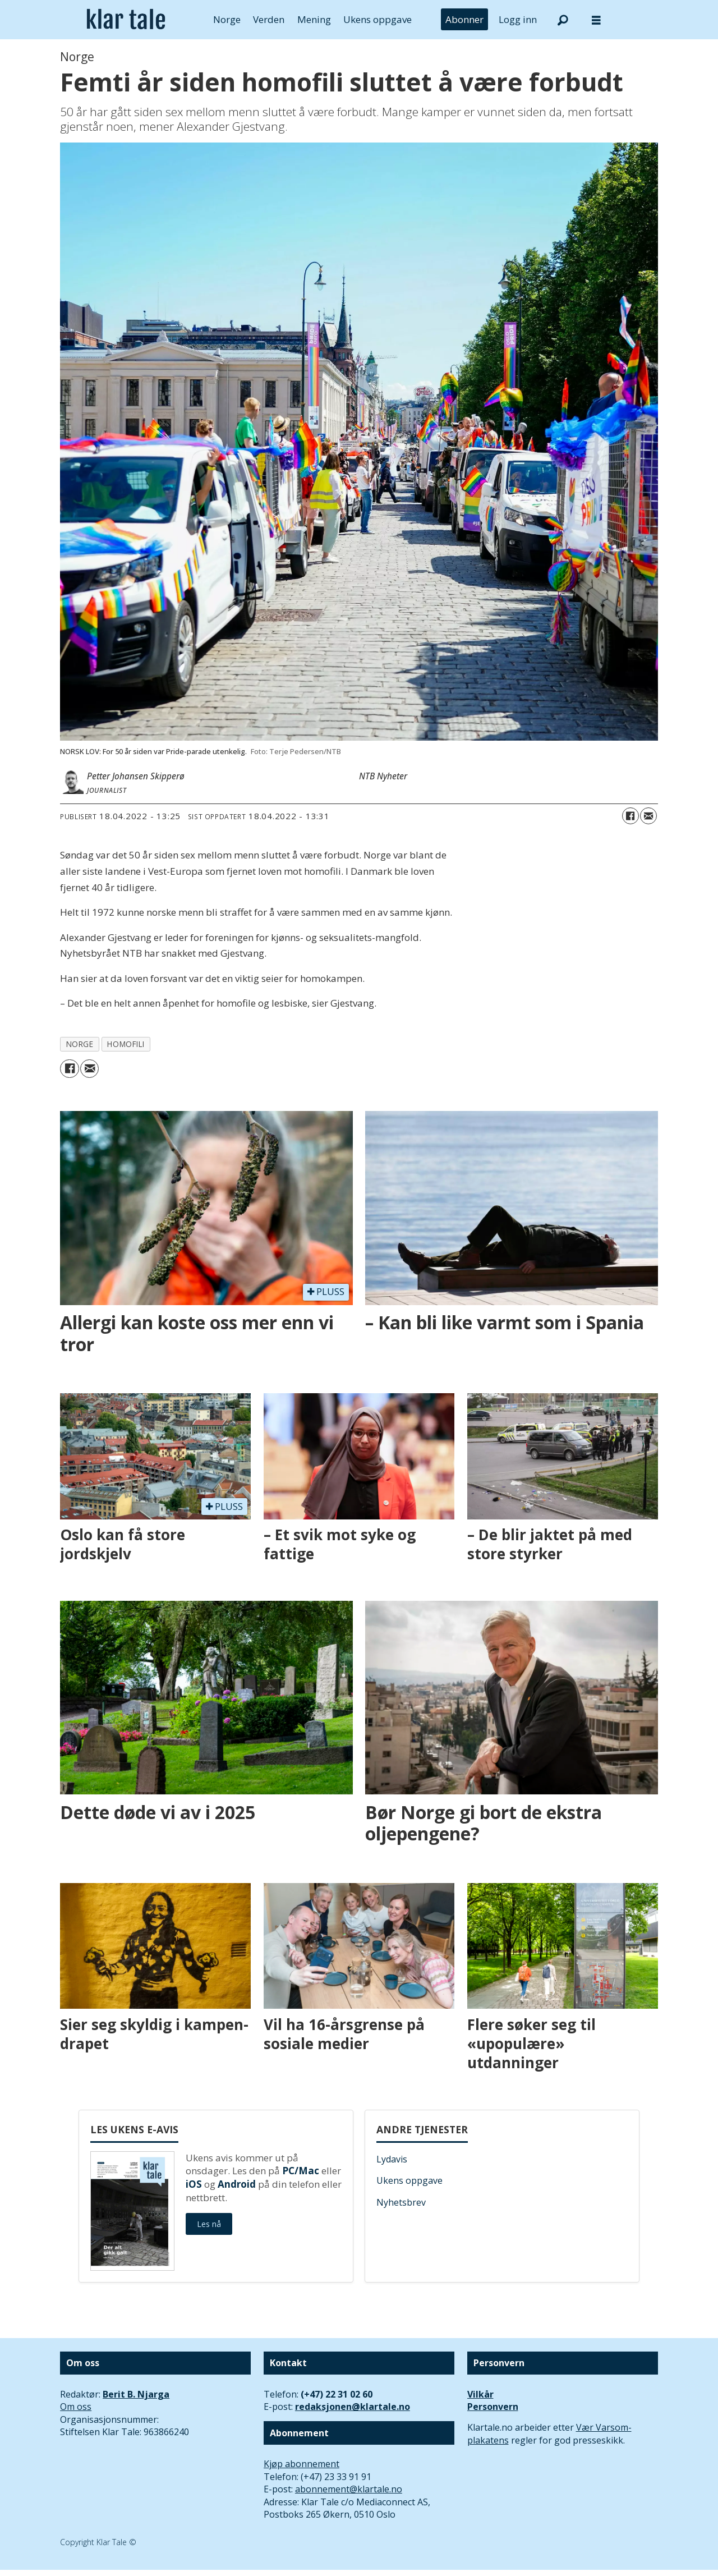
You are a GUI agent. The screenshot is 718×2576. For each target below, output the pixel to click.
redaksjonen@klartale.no (352, 2406)
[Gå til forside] (126, 19)
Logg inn (518, 19)
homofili (125, 1044)
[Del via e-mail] (648, 815)
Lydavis (391, 2159)
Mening (314, 19)
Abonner (464, 19)
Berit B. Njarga (136, 2394)
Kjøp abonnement (301, 2464)
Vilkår (480, 2394)
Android (237, 2184)
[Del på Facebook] (630, 815)
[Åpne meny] (596, 20)
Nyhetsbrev (401, 2202)
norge (80, 1044)
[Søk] (562, 19)
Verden (268, 19)
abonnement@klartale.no (348, 2489)
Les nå (209, 2224)
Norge (227, 19)
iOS (194, 2184)
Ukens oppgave (377, 19)
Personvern (492, 2406)
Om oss (75, 2406)
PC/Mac (300, 2170)
